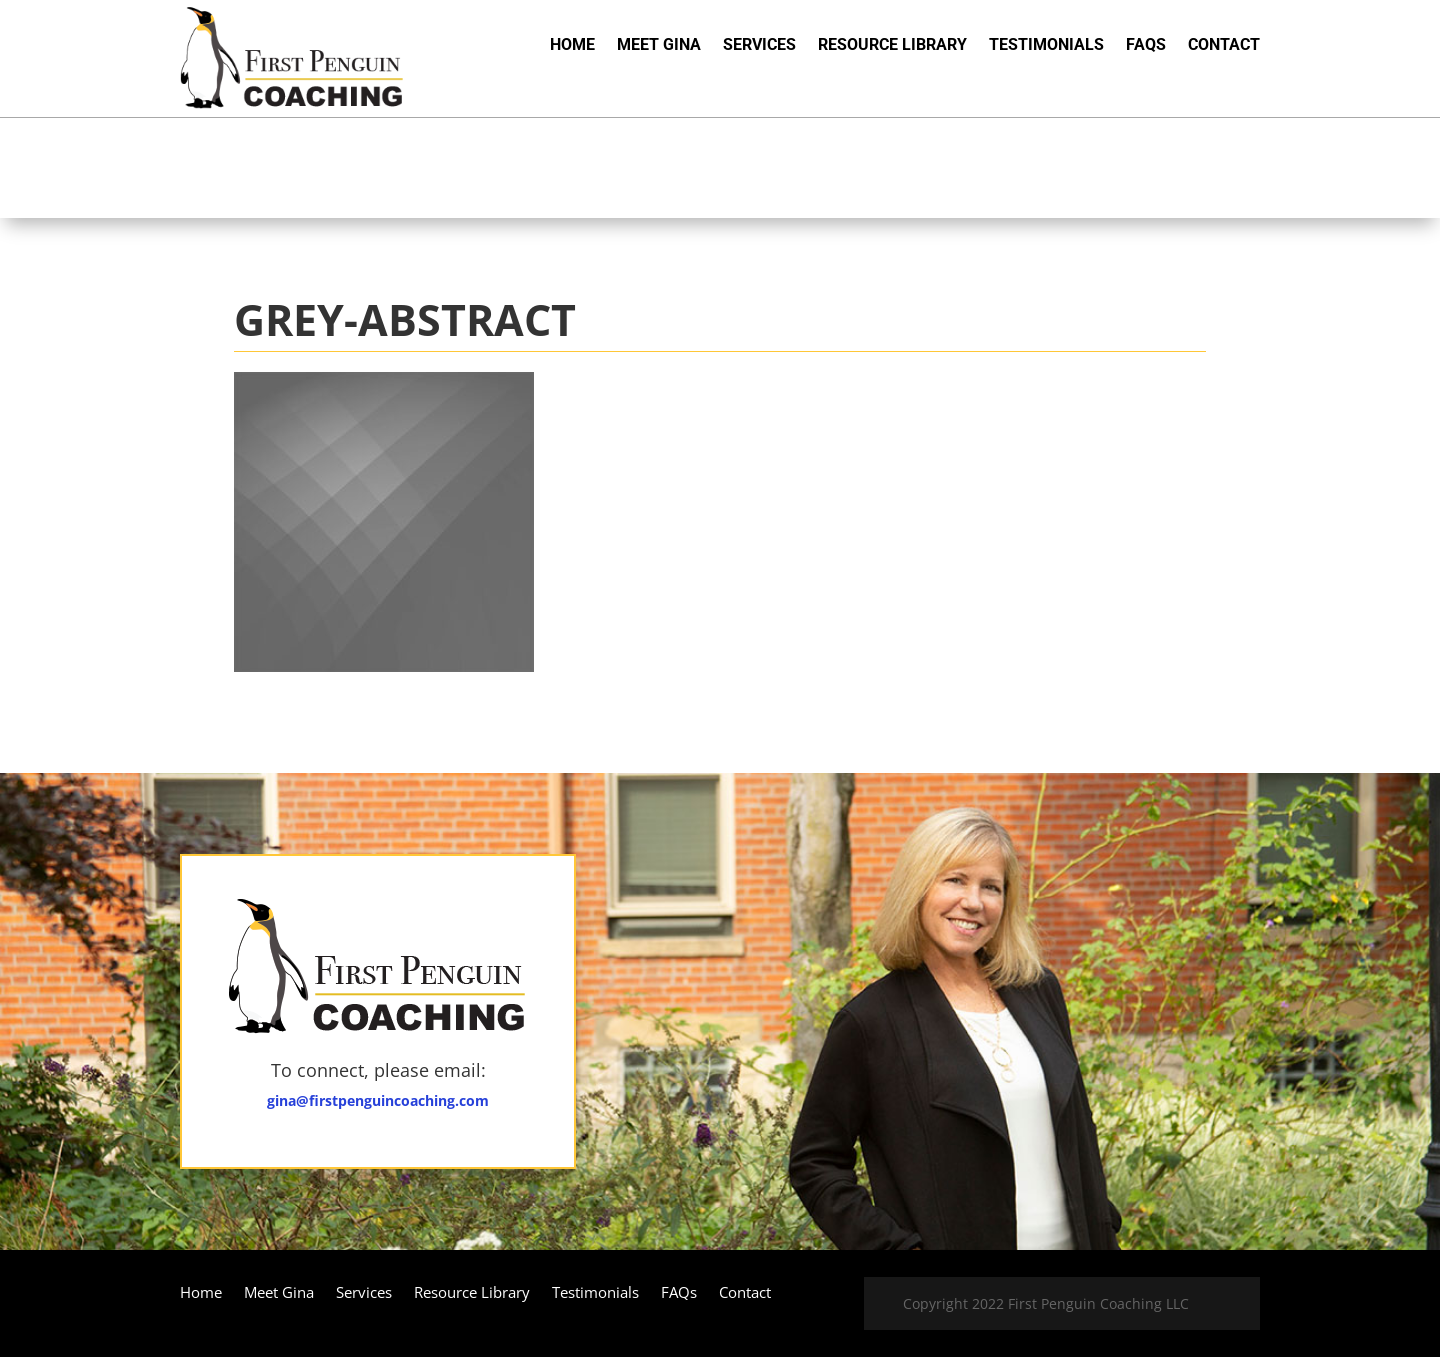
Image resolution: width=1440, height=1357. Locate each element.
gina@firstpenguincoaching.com (378, 1100)
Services (759, 46)
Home (572, 46)
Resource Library (892, 46)
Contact (1224, 46)
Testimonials (1046, 46)
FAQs (1146, 46)
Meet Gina (659, 46)
